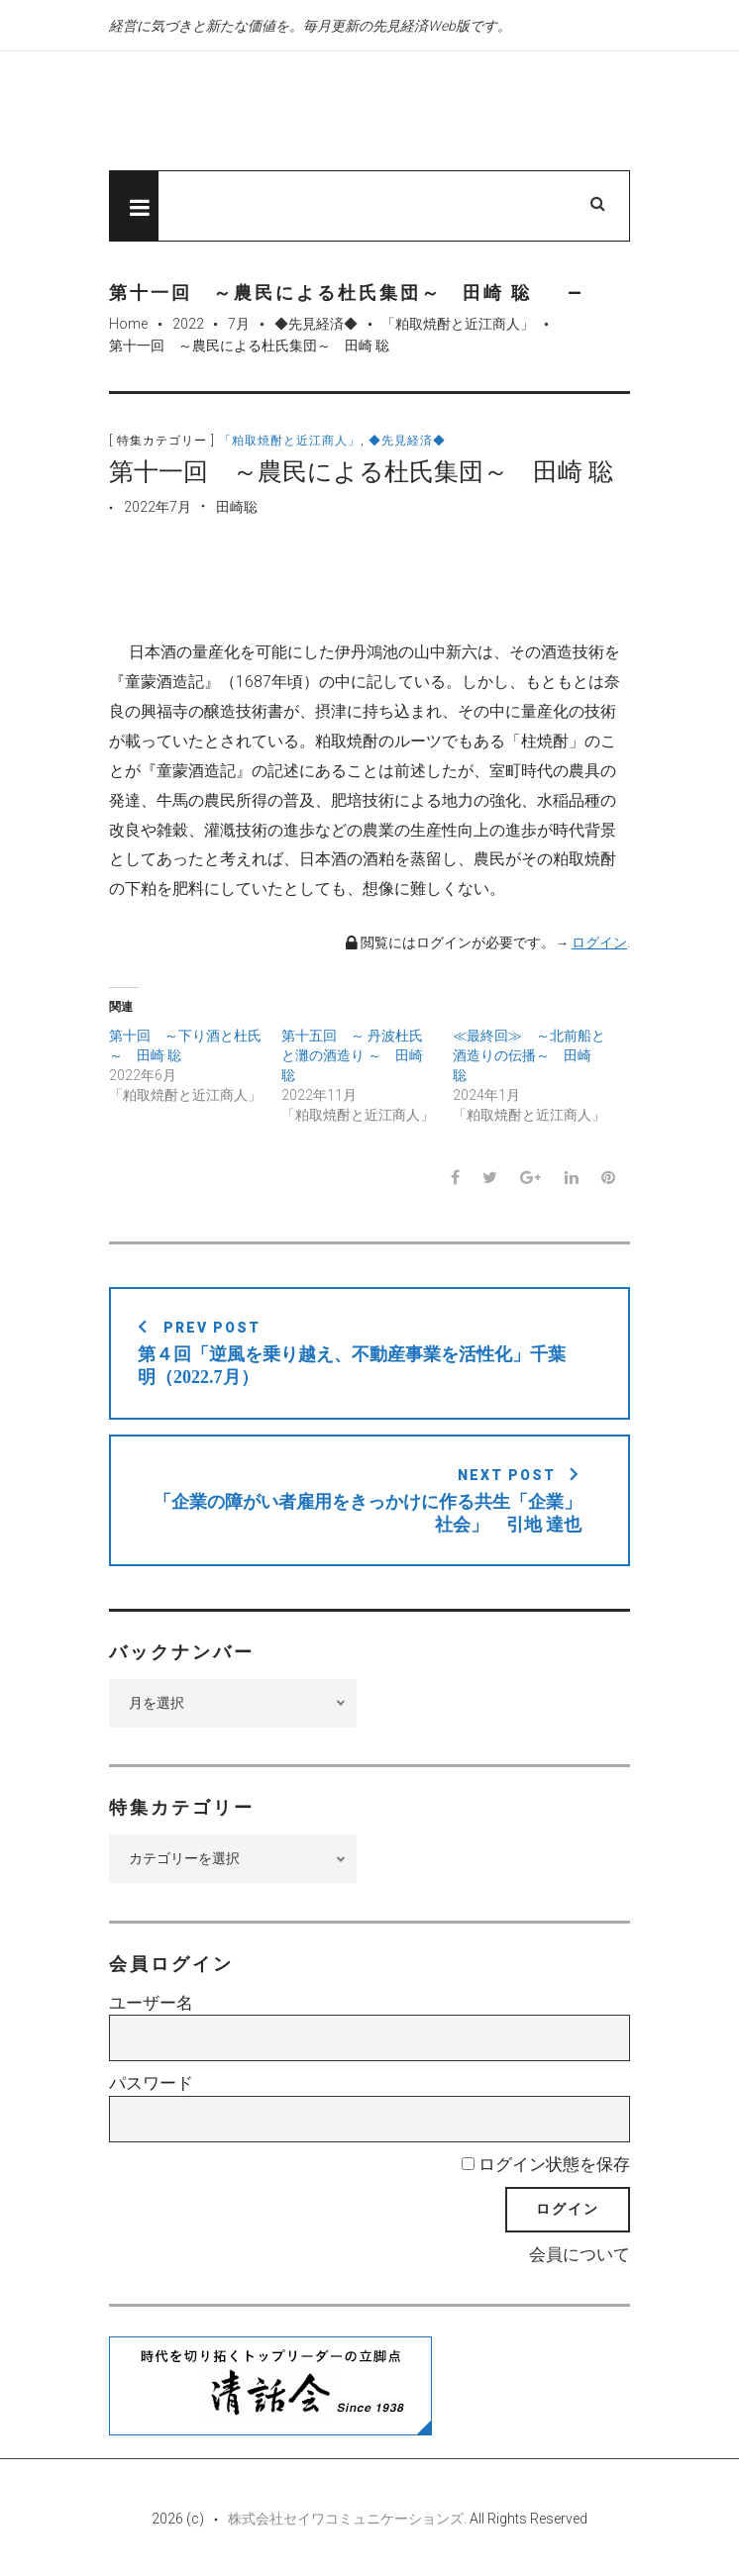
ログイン (599, 942)
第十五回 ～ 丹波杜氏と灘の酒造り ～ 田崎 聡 (352, 1055)
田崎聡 (237, 507)
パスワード (151, 2083)
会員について (579, 2254)
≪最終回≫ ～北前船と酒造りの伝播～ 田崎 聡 (529, 1055)
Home (128, 324)
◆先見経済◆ (316, 324)
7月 (239, 324)
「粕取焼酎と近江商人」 (457, 324)
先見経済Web (312, 112)
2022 (188, 324)
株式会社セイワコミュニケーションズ (346, 2518)
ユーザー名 (151, 2003)
